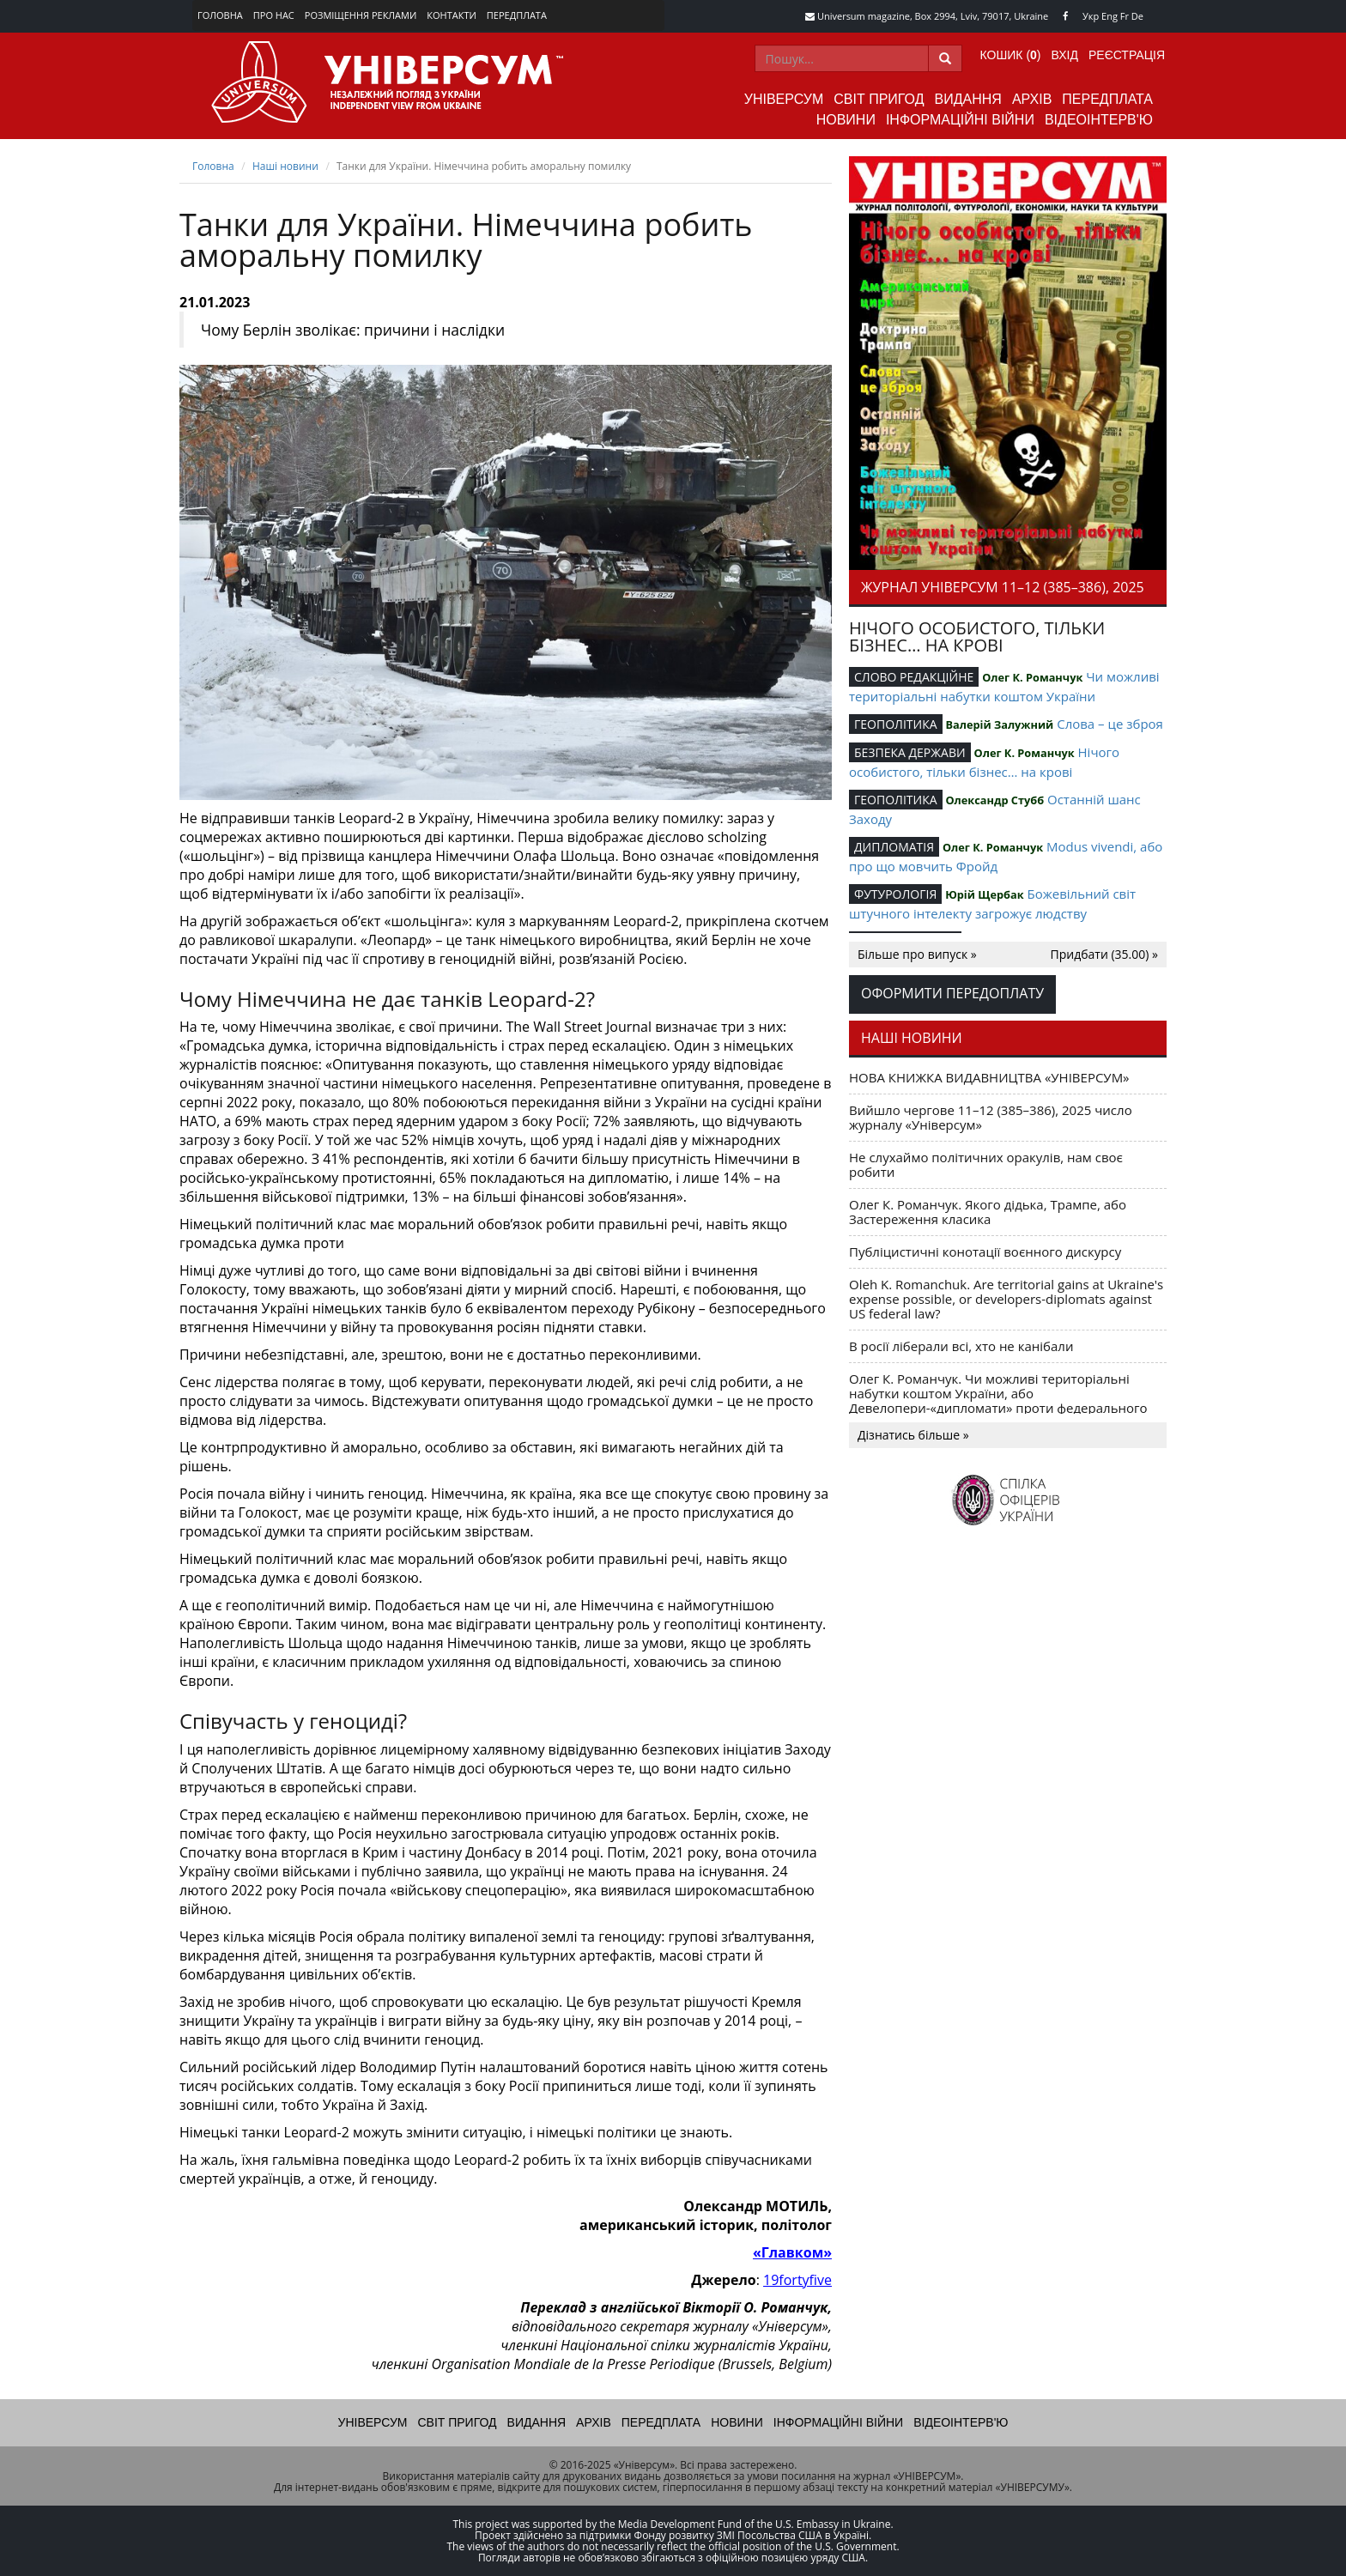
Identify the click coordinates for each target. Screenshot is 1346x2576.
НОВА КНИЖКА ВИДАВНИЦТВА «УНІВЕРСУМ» (989, 1077)
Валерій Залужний (999, 724)
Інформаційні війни (960, 119)
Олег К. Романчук (1032, 677)
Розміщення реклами (360, 15)
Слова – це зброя (1110, 723)
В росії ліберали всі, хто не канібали (961, 1346)
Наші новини (285, 166)
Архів (1032, 99)
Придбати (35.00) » (1104, 954)
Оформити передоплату (952, 993)
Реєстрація (1126, 55)
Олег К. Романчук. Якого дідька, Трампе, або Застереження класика (987, 1211)
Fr (1124, 15)
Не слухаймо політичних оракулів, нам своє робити (986, 1164)
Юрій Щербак (984, 894)
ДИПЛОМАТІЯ (894, 847)
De (1137, 15)
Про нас (273, 15)
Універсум (784, 99)
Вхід (1065, 55)
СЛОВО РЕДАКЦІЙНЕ (913, 677)
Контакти (451, 15)
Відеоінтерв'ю (1099, 119)
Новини (846, 119)
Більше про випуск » (917, 954)
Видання (968, 99)
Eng (1109, 15)
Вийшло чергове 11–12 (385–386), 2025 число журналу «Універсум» (990, 1117)
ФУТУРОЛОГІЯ (895, 894)
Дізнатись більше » (913, 1435)
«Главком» (792, 2252)
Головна (220, 15)
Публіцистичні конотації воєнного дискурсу (985, 1251)
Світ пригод (879, 99)
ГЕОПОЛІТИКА (895, 724)
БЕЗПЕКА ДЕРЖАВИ (910, 752)
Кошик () (1010, 55)
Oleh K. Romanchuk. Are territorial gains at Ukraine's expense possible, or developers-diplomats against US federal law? (1006, 1299)
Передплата (517, 15)
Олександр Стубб (994, 800)
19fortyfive (797, 2279)
